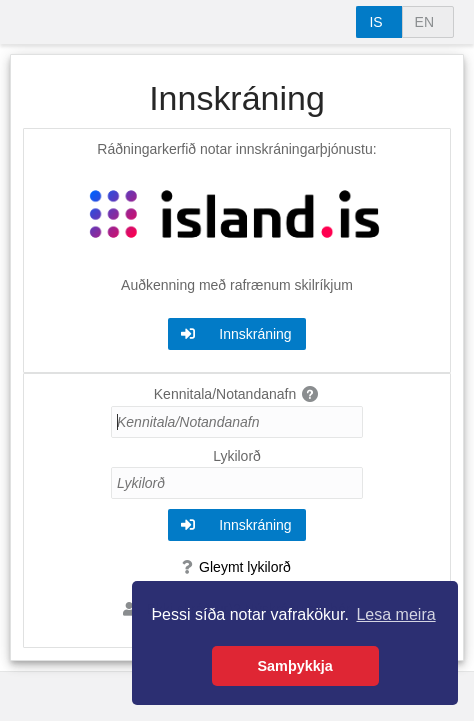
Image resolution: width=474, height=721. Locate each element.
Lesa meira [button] (395, 614)
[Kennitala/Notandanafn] (237, 422)
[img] (311, 394)
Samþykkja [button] (295, 666)
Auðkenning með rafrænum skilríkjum (237, 285)
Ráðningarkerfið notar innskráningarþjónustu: (236, 149)
